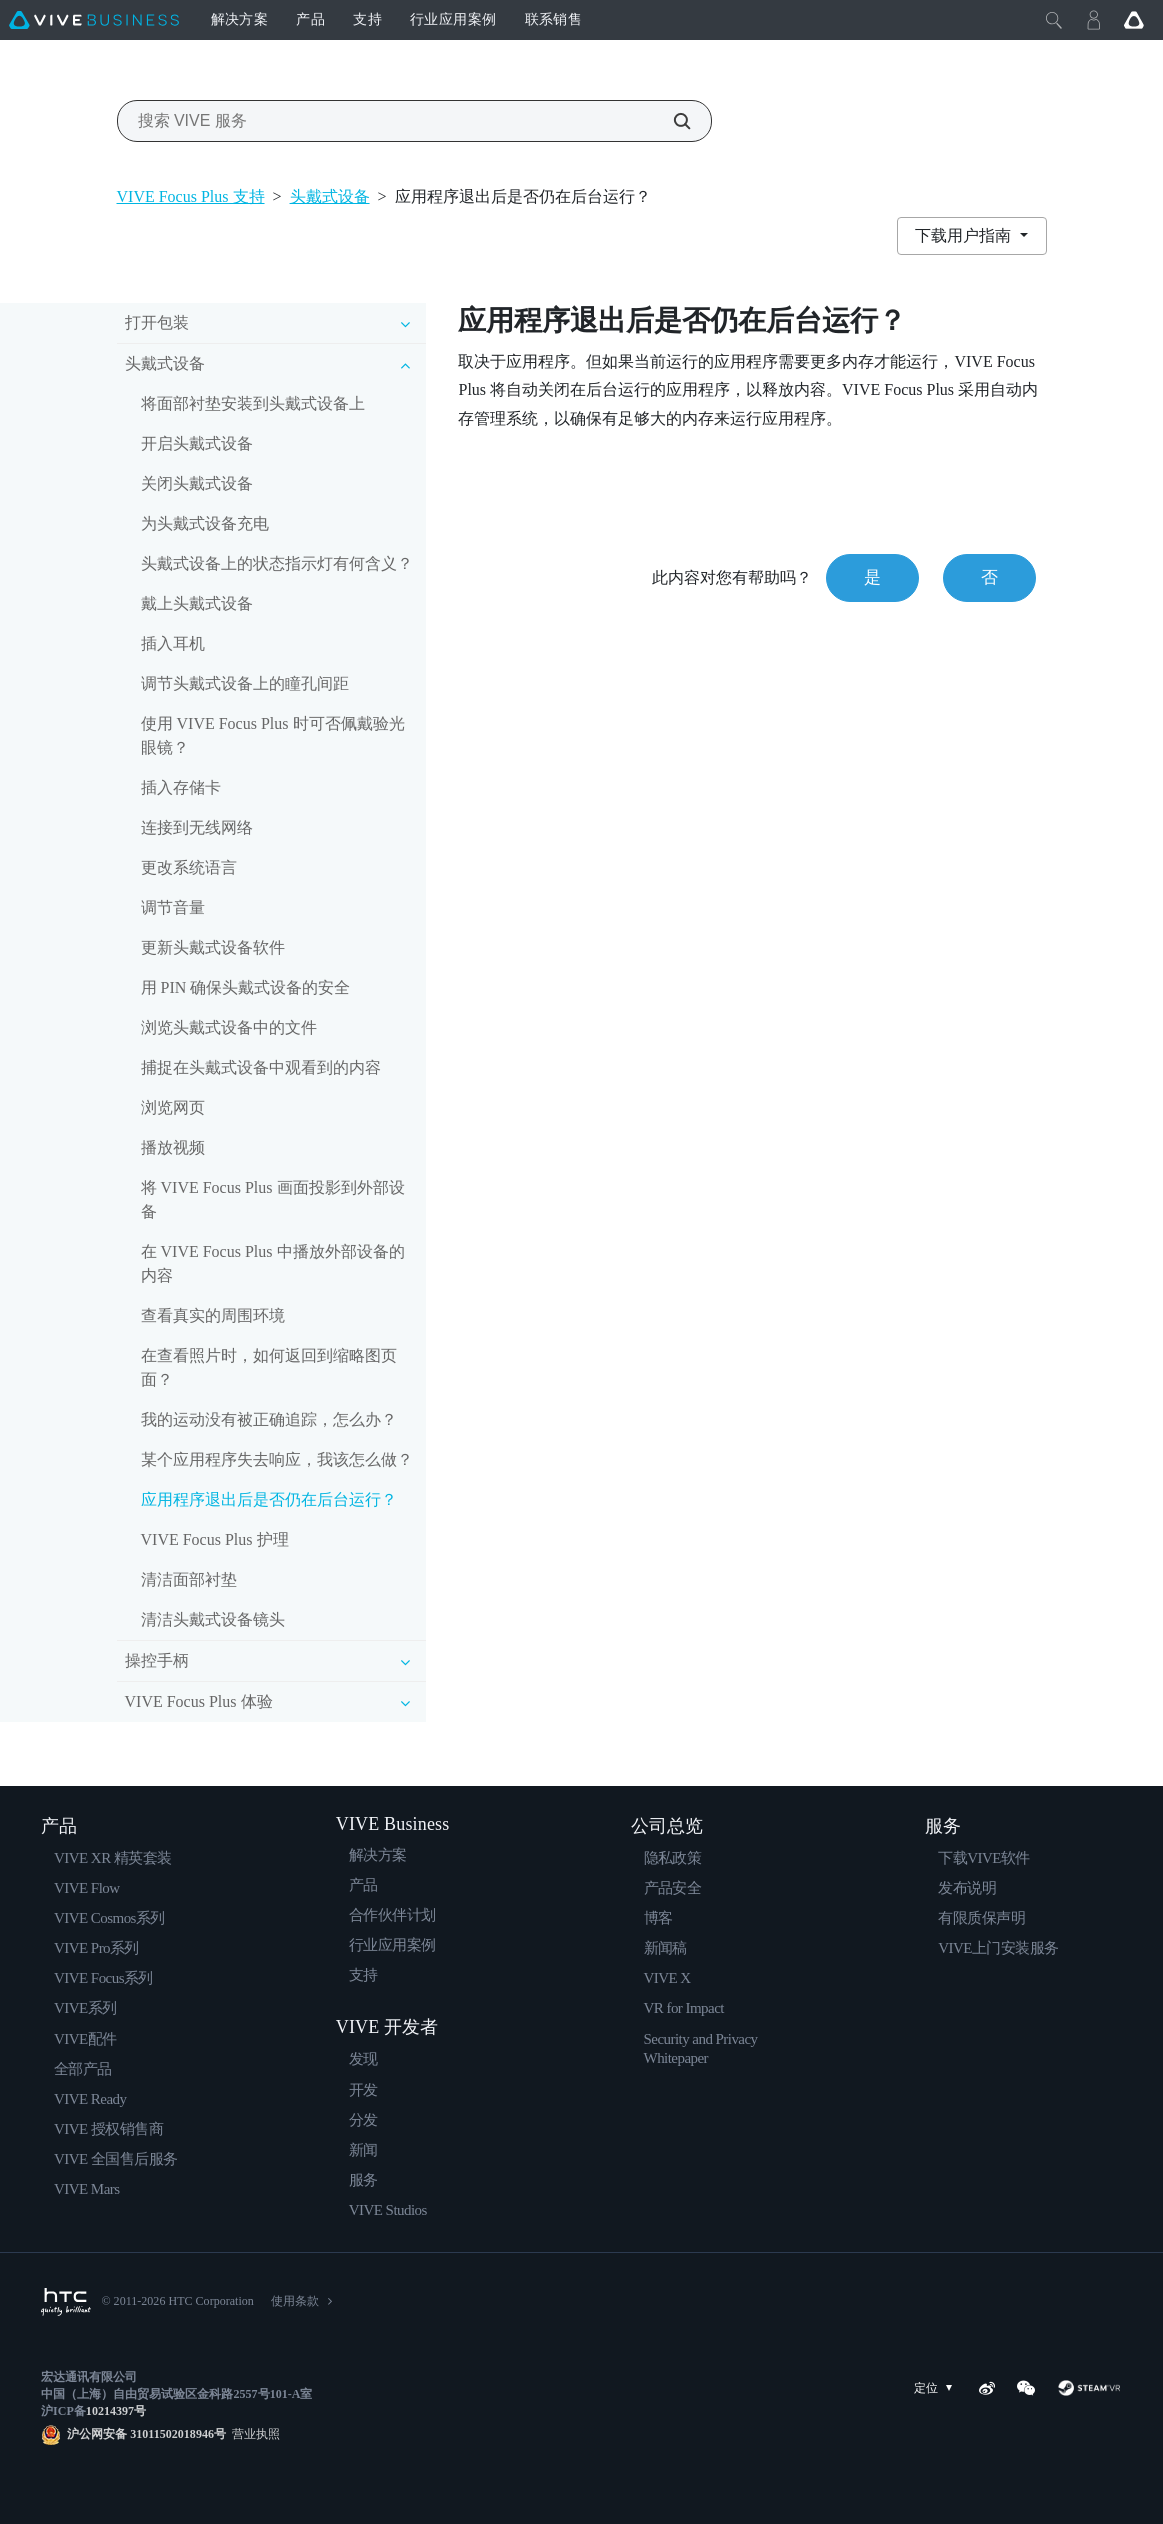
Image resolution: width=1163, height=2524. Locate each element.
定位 (937, 2388)
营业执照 (253, 2434)
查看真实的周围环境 (213, 1315)
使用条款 (295, 2301)
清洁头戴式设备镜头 (213, 1619)
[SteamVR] (1089, 2388)
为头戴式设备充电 (205, 523)
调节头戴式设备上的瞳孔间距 (245, 683)
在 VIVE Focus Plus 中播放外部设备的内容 (273, 1263)
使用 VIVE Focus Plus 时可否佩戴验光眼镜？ (273, 735)
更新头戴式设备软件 (213, 947)
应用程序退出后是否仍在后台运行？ (269, 1499)
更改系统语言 (189, 867)
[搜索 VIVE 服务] (671, 121)
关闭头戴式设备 (197, 483)
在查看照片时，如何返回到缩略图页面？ (269, 1367)
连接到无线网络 (197, 827)
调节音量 (173, 907)
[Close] (1054, 20)
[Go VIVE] (1134, 20)
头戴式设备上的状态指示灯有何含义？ (277, 563)
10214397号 (116, 2411)
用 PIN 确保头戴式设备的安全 (246, 987)
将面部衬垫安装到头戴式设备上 (253, 403)
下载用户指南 (965, 235)
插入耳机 (173, 643)
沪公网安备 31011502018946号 (146, 2434)
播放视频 (173, 1147)
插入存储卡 (181, 787)
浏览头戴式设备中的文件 (229, 1027)
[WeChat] (1026, 2388)
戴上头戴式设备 (197, 603)
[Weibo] (987, 2388)
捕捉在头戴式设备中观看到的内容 (261, 1067)
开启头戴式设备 (197, 443)
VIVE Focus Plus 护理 (215, 1539)
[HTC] (66, 2302)
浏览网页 (173, 1107)
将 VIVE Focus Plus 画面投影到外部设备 (273, 1199)
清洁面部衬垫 (189, 1579)
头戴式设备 (330, 196)
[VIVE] (94, 20)
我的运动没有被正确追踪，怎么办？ (269, 1419)
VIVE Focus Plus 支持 (191, 196)
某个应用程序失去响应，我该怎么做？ (277, 1459)
